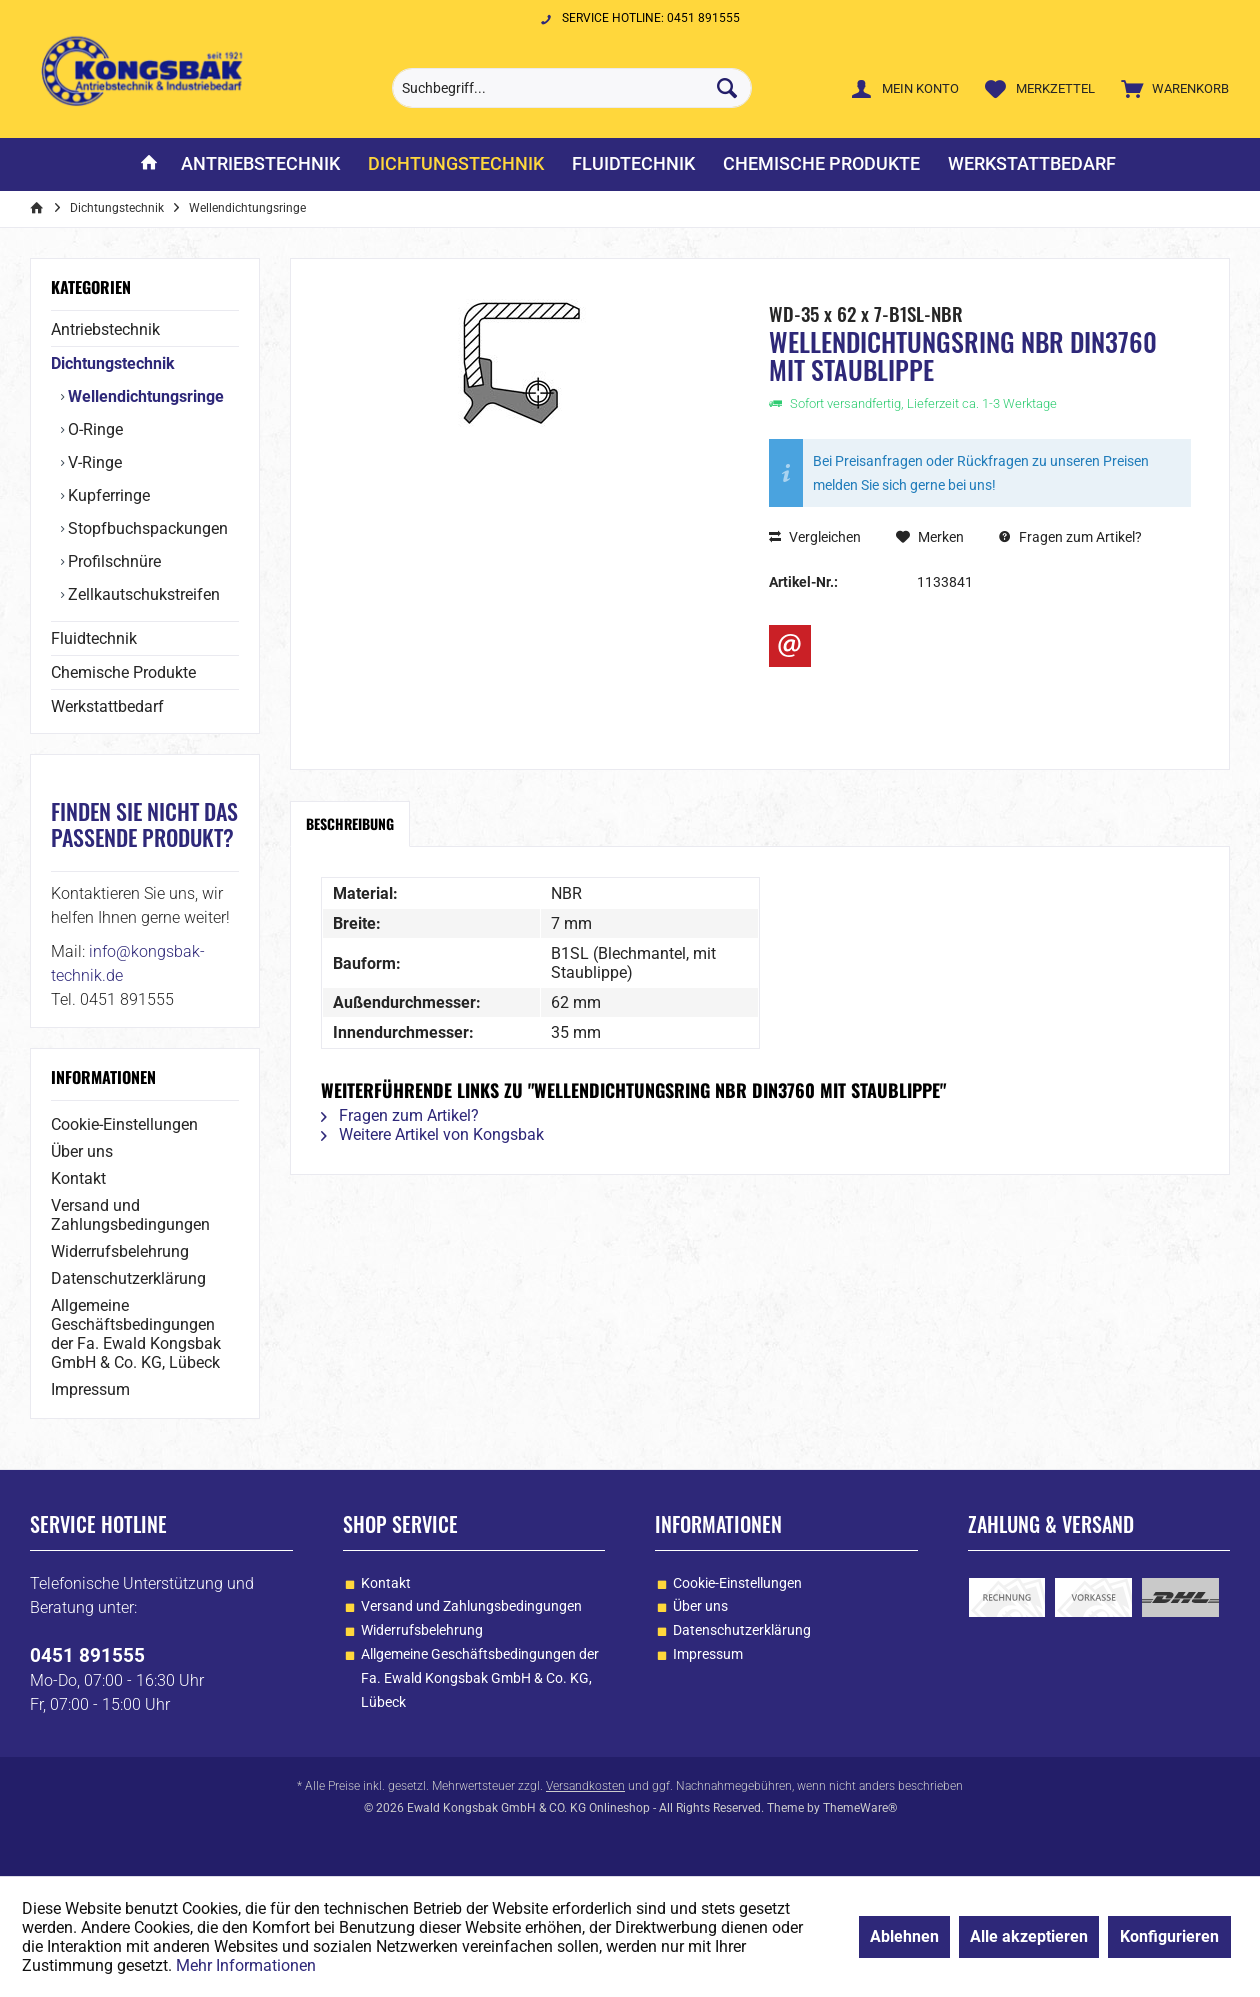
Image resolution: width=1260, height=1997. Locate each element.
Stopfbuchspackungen (146, 528)
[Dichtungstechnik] (456, 164)
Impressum (90, 1389)
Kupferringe (107, 495)
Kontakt (78, 1178)
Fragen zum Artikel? (1070, 537)
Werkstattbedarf (107, 706)
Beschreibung (350, 823)
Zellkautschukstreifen (142, 594)
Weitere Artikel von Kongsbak (432, 1134)
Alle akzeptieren (1029, 1936)
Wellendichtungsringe (144, 396)
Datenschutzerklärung (128, 1278)
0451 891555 (87, 1655)
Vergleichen (815, 537)
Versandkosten (585, 1786)
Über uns (82, 1151)
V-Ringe (93, 462)
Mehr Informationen (246, 1965)
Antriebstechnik (105, 329)
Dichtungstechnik (113, 363)
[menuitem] (1170, 88)
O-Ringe (93, 429)
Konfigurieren (1169, 1936)
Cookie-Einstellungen (124, 1124)
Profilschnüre (112, 561)
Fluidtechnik (94, 638)
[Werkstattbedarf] (1032, 164)
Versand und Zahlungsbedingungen (130, 1215)
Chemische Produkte (123, 672)
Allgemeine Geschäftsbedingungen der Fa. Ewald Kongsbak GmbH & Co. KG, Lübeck (136, 1334)
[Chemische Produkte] (821, 164)
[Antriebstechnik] (260, 164)
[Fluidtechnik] (633, 164)
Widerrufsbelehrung (120, 1251)
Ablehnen (904, 1936)
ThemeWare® (860, 1808)
